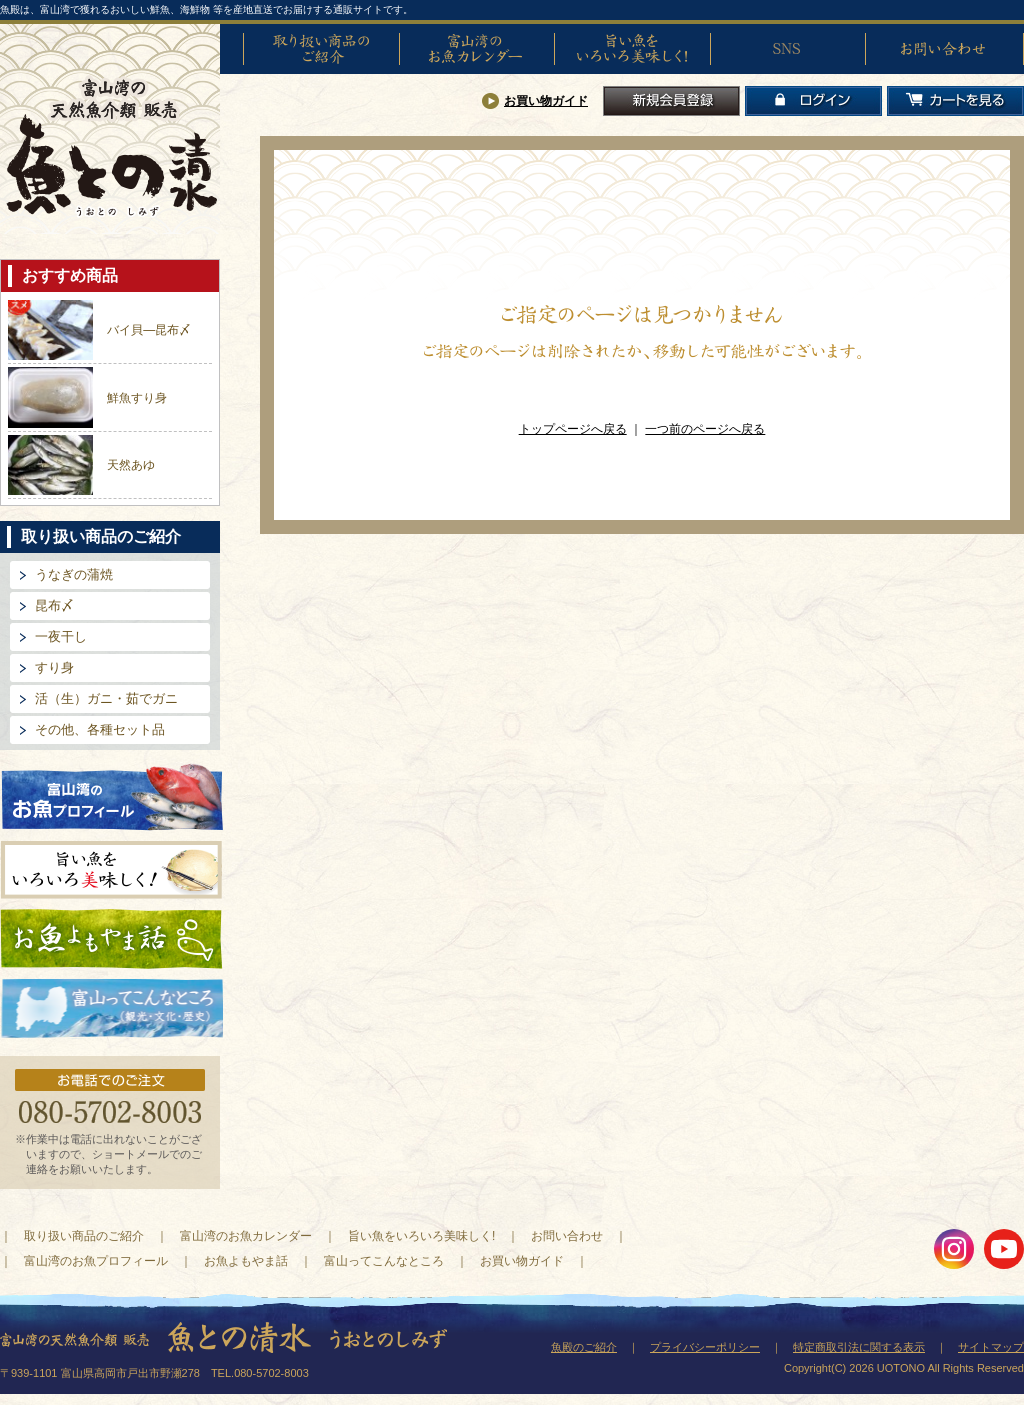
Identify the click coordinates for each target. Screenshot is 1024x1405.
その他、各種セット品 (100, 729)
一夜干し (61, 636)
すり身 (54, 667)
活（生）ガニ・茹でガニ (106, 698)
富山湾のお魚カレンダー (477, 49)
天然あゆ (131, 465)
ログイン (813, 101)
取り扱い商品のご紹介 (321, 49)
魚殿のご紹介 (584, 1347)
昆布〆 (54, 605)
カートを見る (955, 101)
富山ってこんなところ (384, 1261)
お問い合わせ (943, 49)
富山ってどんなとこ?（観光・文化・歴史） (112, 1009)
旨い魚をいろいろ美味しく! (632, 49)
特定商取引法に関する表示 (859, 1347)
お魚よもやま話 (111, 939)
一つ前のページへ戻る (705, 429)
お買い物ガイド (546, 101)
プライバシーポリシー (705, 1347)
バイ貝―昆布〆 (149, 330)
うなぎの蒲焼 (74, 574)
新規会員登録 (671, 101)
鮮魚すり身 (137, 398)
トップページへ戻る (573, 429)
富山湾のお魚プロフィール (112, 795)
